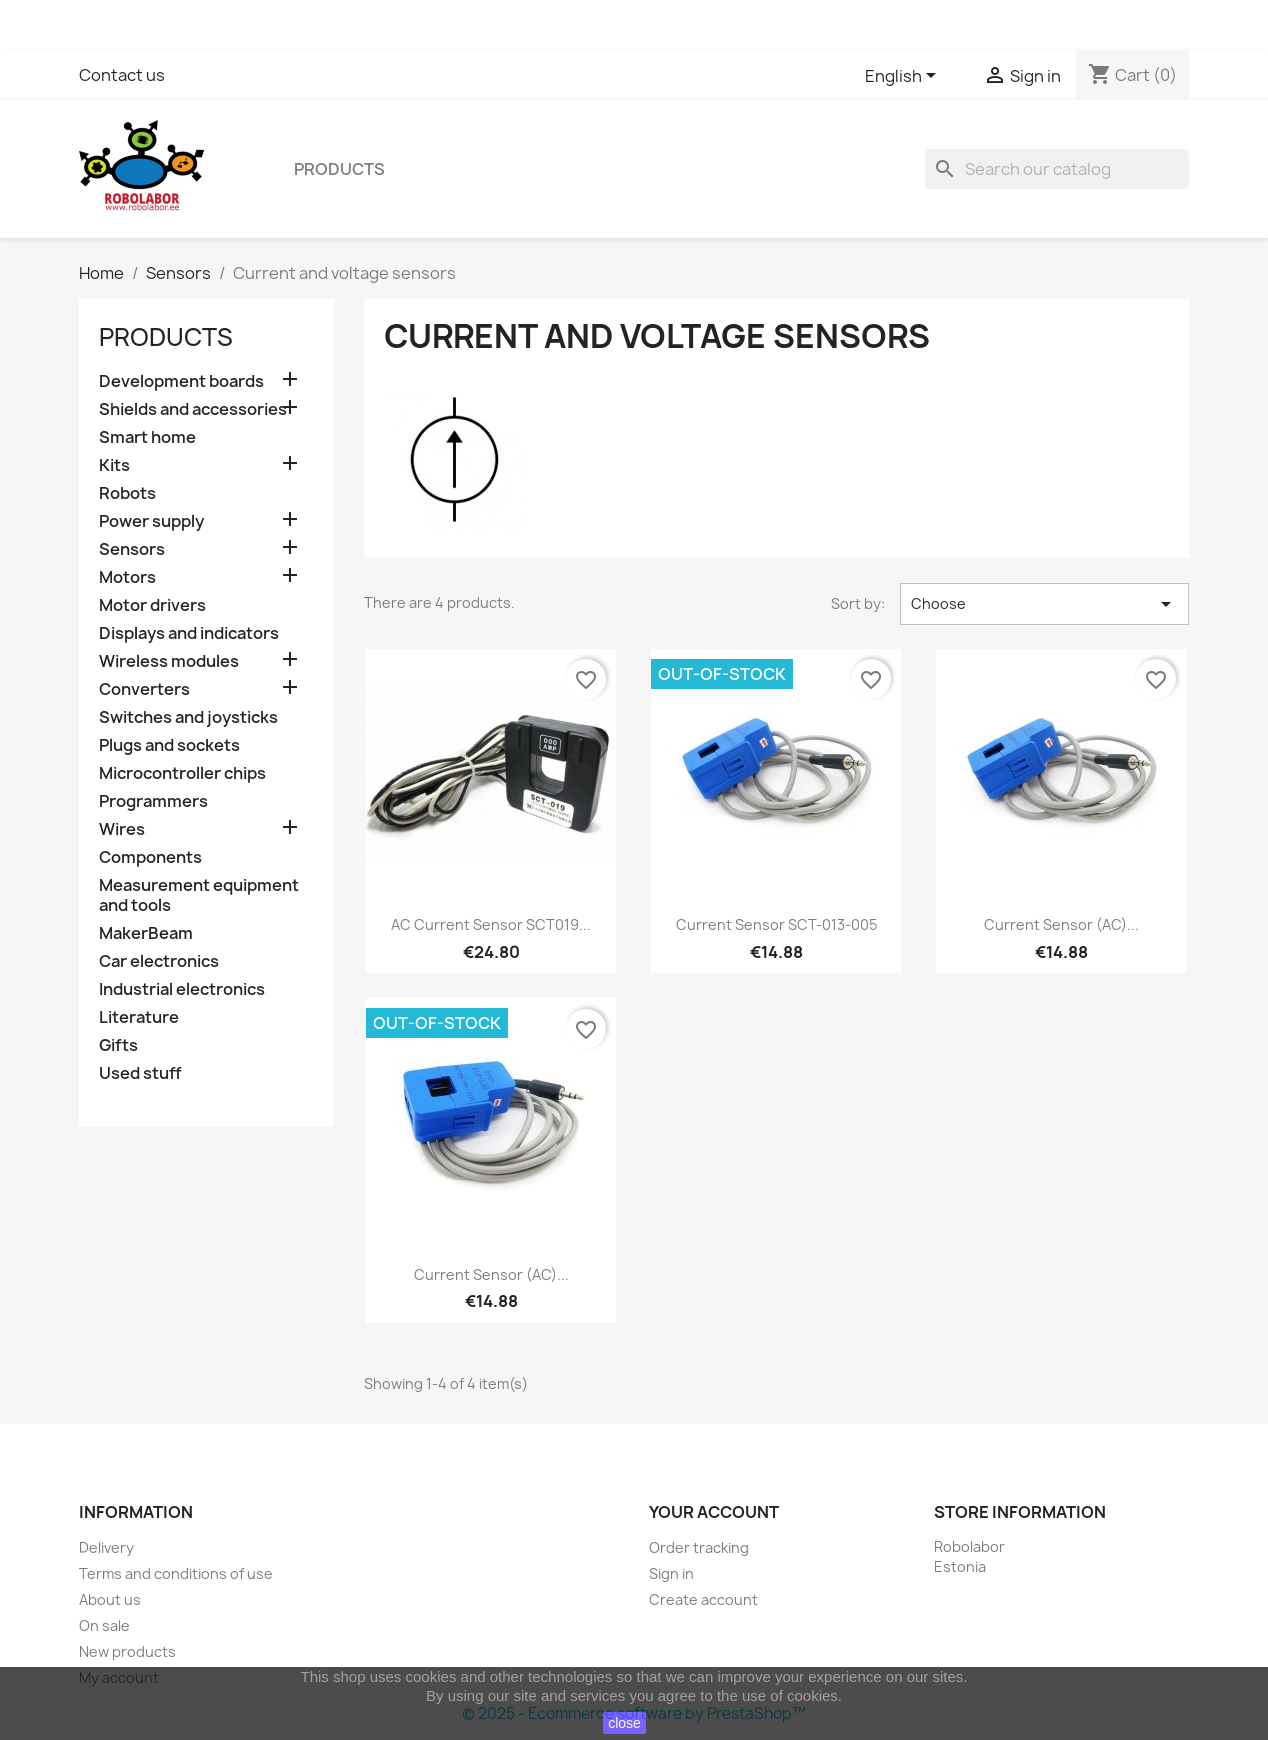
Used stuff (140, 1073)
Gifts (118, 1045)
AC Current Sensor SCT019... (491, 924)
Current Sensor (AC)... (1061, 924)
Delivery (106, 1547)
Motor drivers (152, 605)
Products (339, 169)
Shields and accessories (193, 409)
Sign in (671, 1573)
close (624, 1723)
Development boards (181, 381)
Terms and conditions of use (176, 1573)
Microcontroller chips (182, 773)
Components (150, 857)
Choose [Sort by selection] (1044, 604)
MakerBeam (146, 933)
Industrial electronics (182, 989)
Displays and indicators (189, 633)
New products (127, 1651)
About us (110, 1599)
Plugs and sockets (169, 745)
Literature (139, 1017)
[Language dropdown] (904, 77)
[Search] (1057, 169)
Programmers (153, 801)
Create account (703, 1599)
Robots (127, 493)
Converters (144, 689)
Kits (114, 465)
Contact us (122, 75)
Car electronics (159, 961)
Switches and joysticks (188, 717)
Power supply (151, 521)
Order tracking (699, 1547)
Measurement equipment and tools (199, 895)
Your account (714, 1512)
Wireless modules (169, 661)
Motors (127, 577)
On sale (104, 1625)
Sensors (132, 549)
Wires (122, 829)
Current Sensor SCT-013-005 (776, 924)
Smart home (147, 437)
